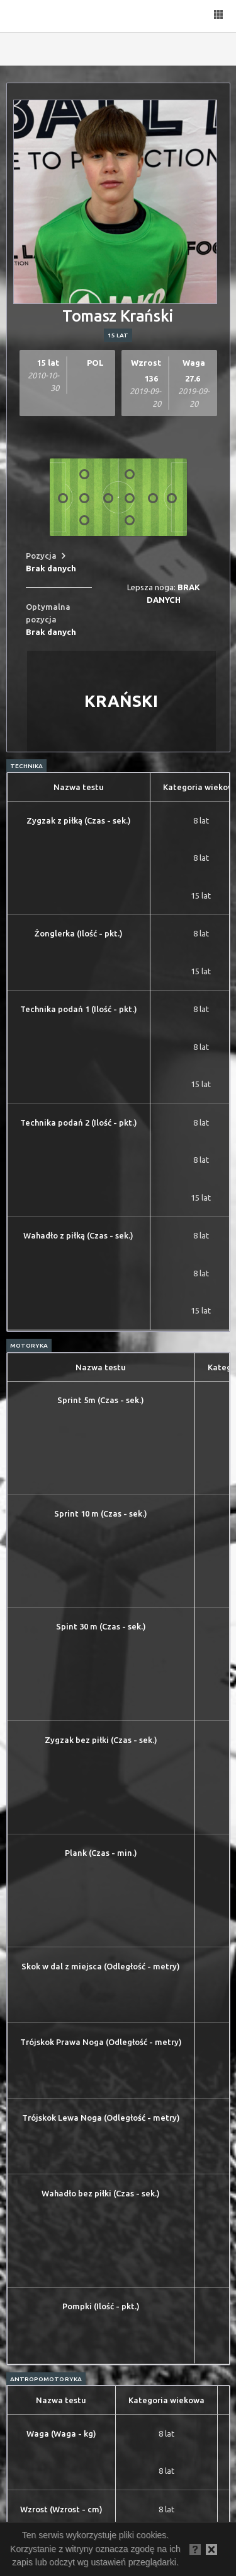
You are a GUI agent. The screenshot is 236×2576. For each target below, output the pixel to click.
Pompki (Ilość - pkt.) (101, 2306)
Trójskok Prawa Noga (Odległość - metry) (101, 2041)
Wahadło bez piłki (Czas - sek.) (101, 2193)
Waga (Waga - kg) (61, 2433)
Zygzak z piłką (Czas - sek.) (78, 820)
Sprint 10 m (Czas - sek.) (100, 1513)
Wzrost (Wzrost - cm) (61, 2509)
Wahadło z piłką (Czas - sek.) (78, 1235)
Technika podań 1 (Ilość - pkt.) (78, 1009)
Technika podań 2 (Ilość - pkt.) (78, 1122)
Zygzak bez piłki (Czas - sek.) (101, 1739)
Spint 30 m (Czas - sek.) (101, 1626)
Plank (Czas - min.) (101, 1852)
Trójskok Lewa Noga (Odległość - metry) (101, 2117)
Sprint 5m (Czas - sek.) (100, 1400)
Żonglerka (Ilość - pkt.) (79, 933)
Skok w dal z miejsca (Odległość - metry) (100, 1966)
